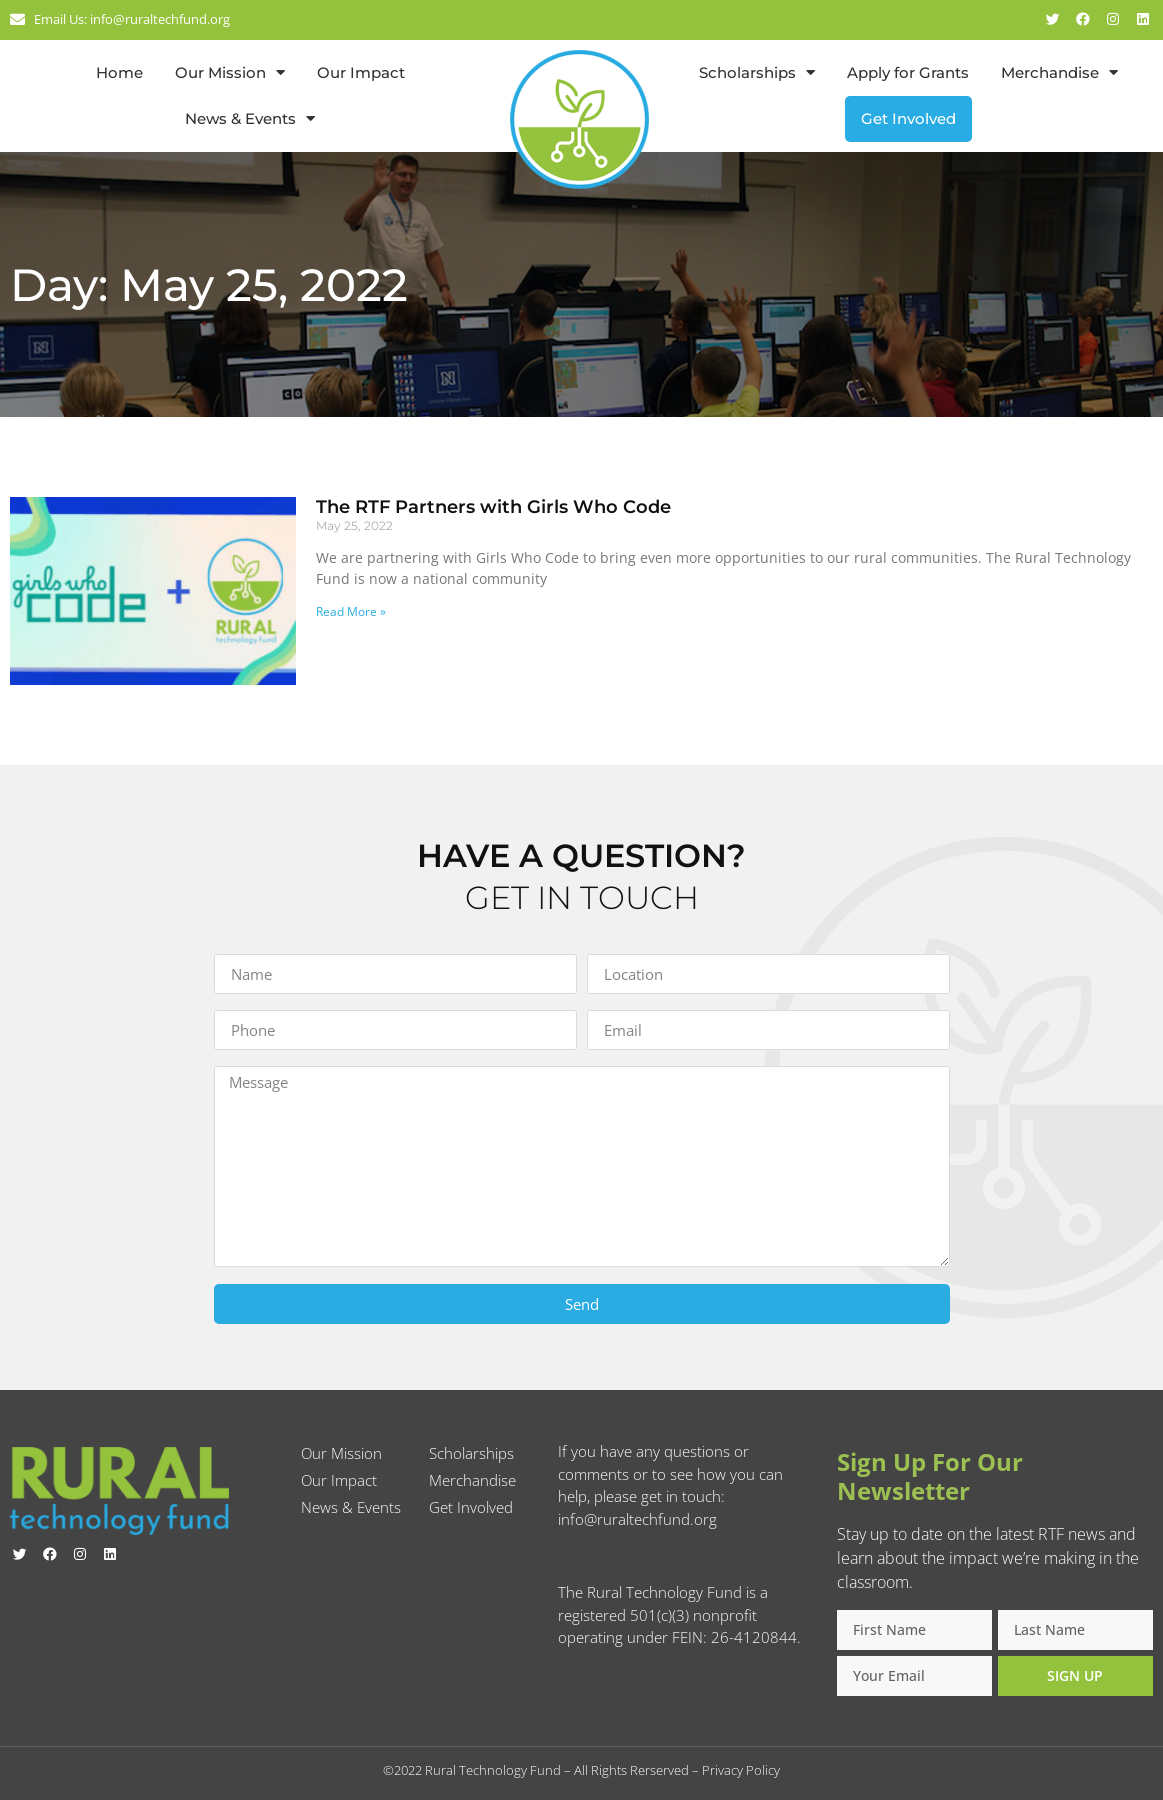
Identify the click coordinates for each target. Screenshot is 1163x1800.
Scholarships (757, 72)
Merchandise (1059, 72)
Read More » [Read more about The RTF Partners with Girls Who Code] (351, 611)
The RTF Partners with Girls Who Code (493, 507)
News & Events (250, 118)
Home (119, 72)
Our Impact (361, 72)
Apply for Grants (908, 72)
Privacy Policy (741, 1770)
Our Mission (230, 72)
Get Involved (908, 118)
